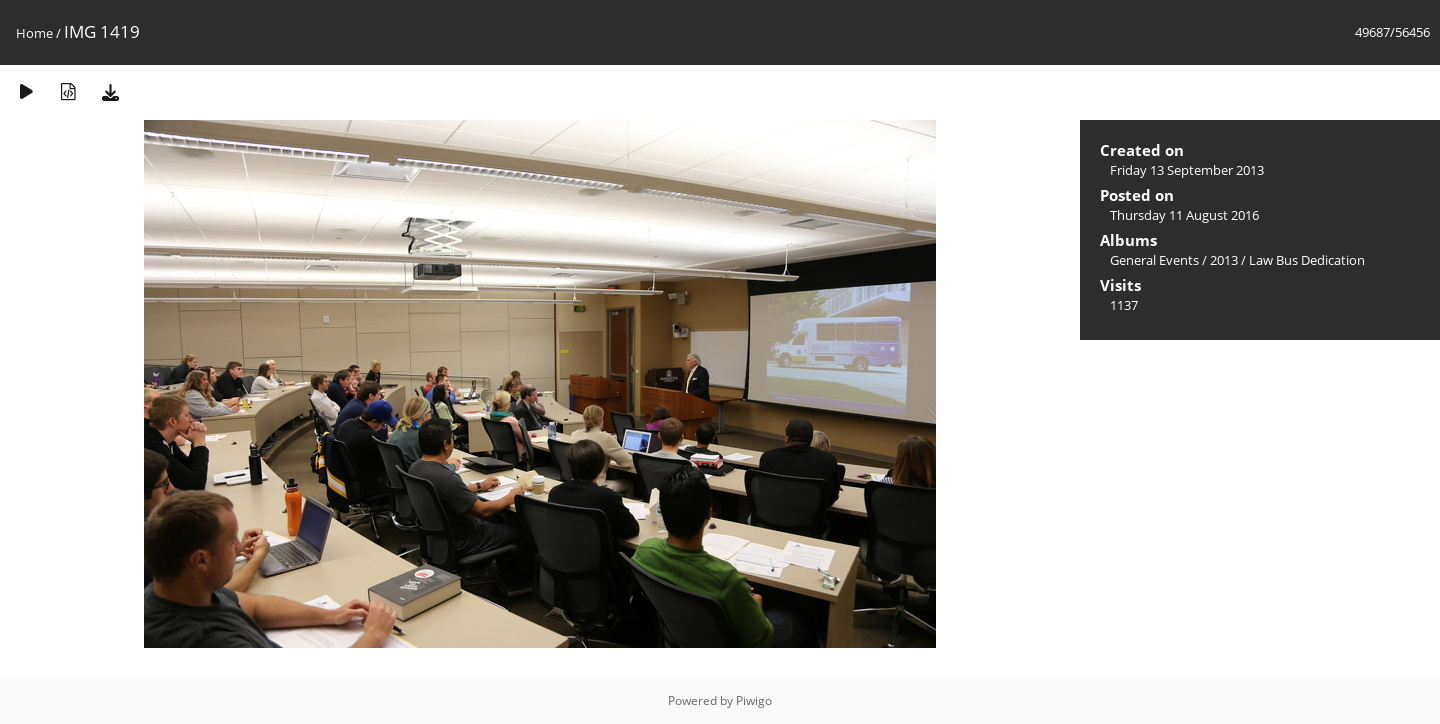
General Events (1154, 260)
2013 (1224, 260)
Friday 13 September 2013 (1187, 170)
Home (34, 33)
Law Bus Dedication (1307, 260)
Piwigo (754, 700)
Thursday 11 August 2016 (1184, 215)
